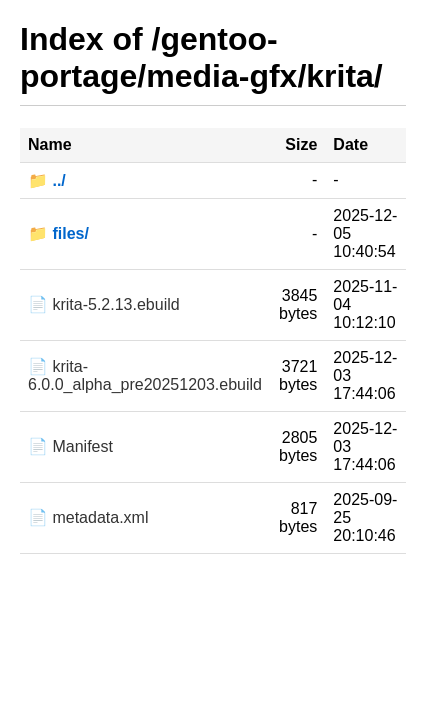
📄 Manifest (70, 446)
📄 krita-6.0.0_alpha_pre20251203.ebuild (145, 375)
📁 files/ (58, 233)
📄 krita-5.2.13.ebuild (104, 304)
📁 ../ (47, 180)
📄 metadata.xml (88, 517)
